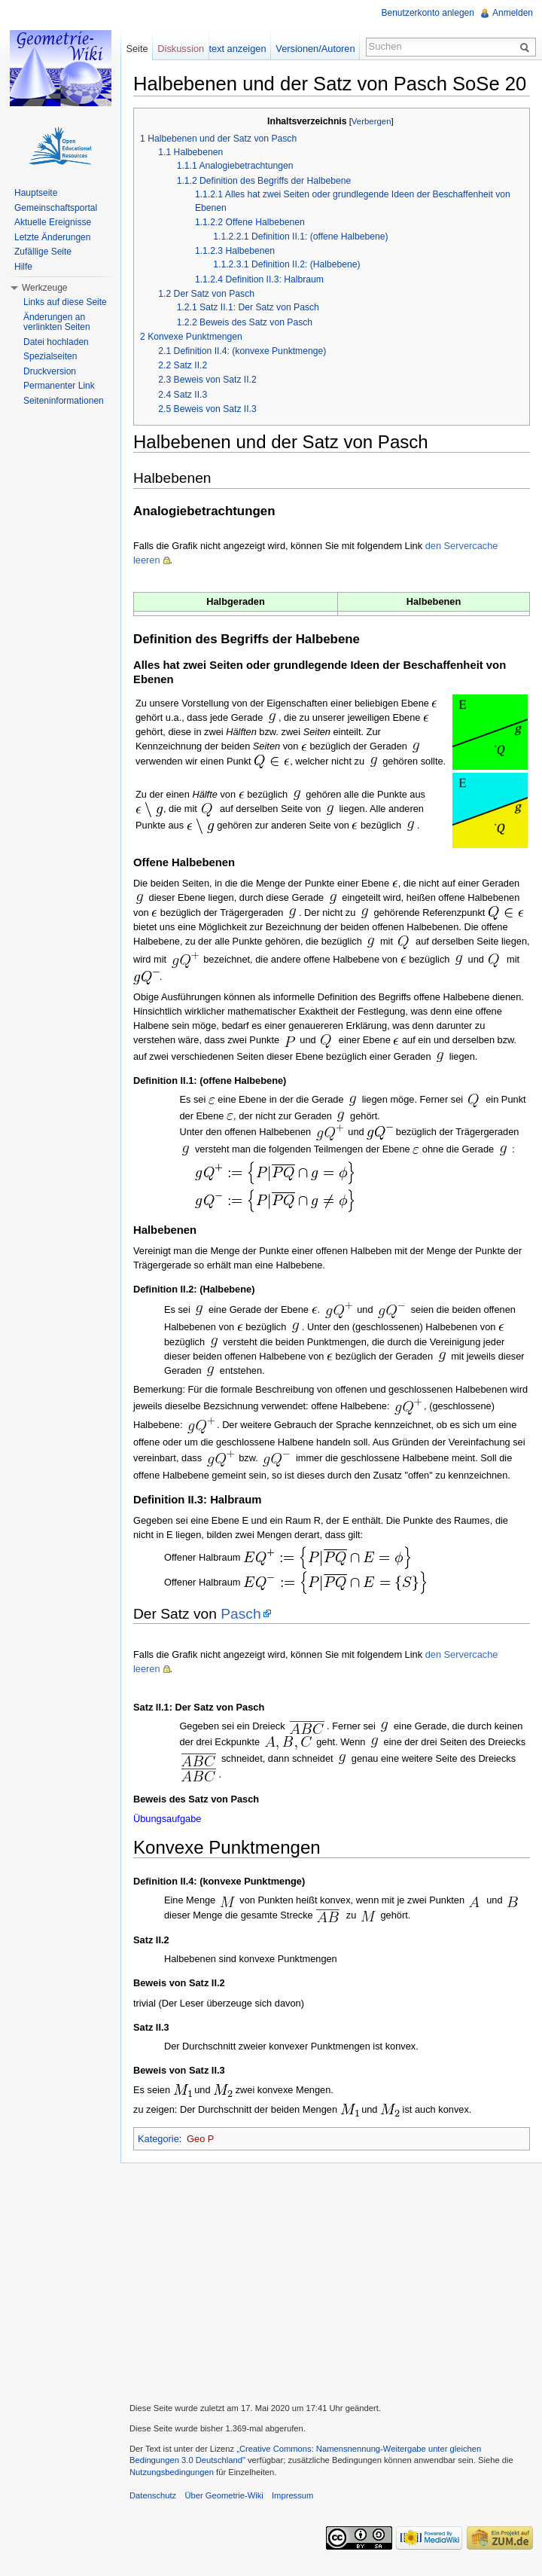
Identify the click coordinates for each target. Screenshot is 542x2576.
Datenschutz (152, 2495)
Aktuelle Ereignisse (52, 222)
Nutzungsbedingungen (171, 2472)
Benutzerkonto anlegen (428, 13)
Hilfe (23, 266)
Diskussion (180, 48)
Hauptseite (35, 193)
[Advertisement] (331, 2280)
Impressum (292, 2495)
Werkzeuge (44, 287)
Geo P (200, 2138)
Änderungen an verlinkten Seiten (56, 322)
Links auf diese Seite (65, 302)
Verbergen (371, 121)
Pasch (240, 1614)
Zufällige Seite (43, 251)
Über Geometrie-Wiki (223, 2495)
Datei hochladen (56, 342)
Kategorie (158, 2138)
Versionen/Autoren (315, 48)
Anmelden (512, 13)
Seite (137, 48)
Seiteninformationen (63, 400)
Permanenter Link (59, 385)
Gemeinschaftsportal (55, 208)
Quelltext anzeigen (226, 48)
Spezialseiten (50, 356)
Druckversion (49, 371)
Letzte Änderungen (52, 237)
